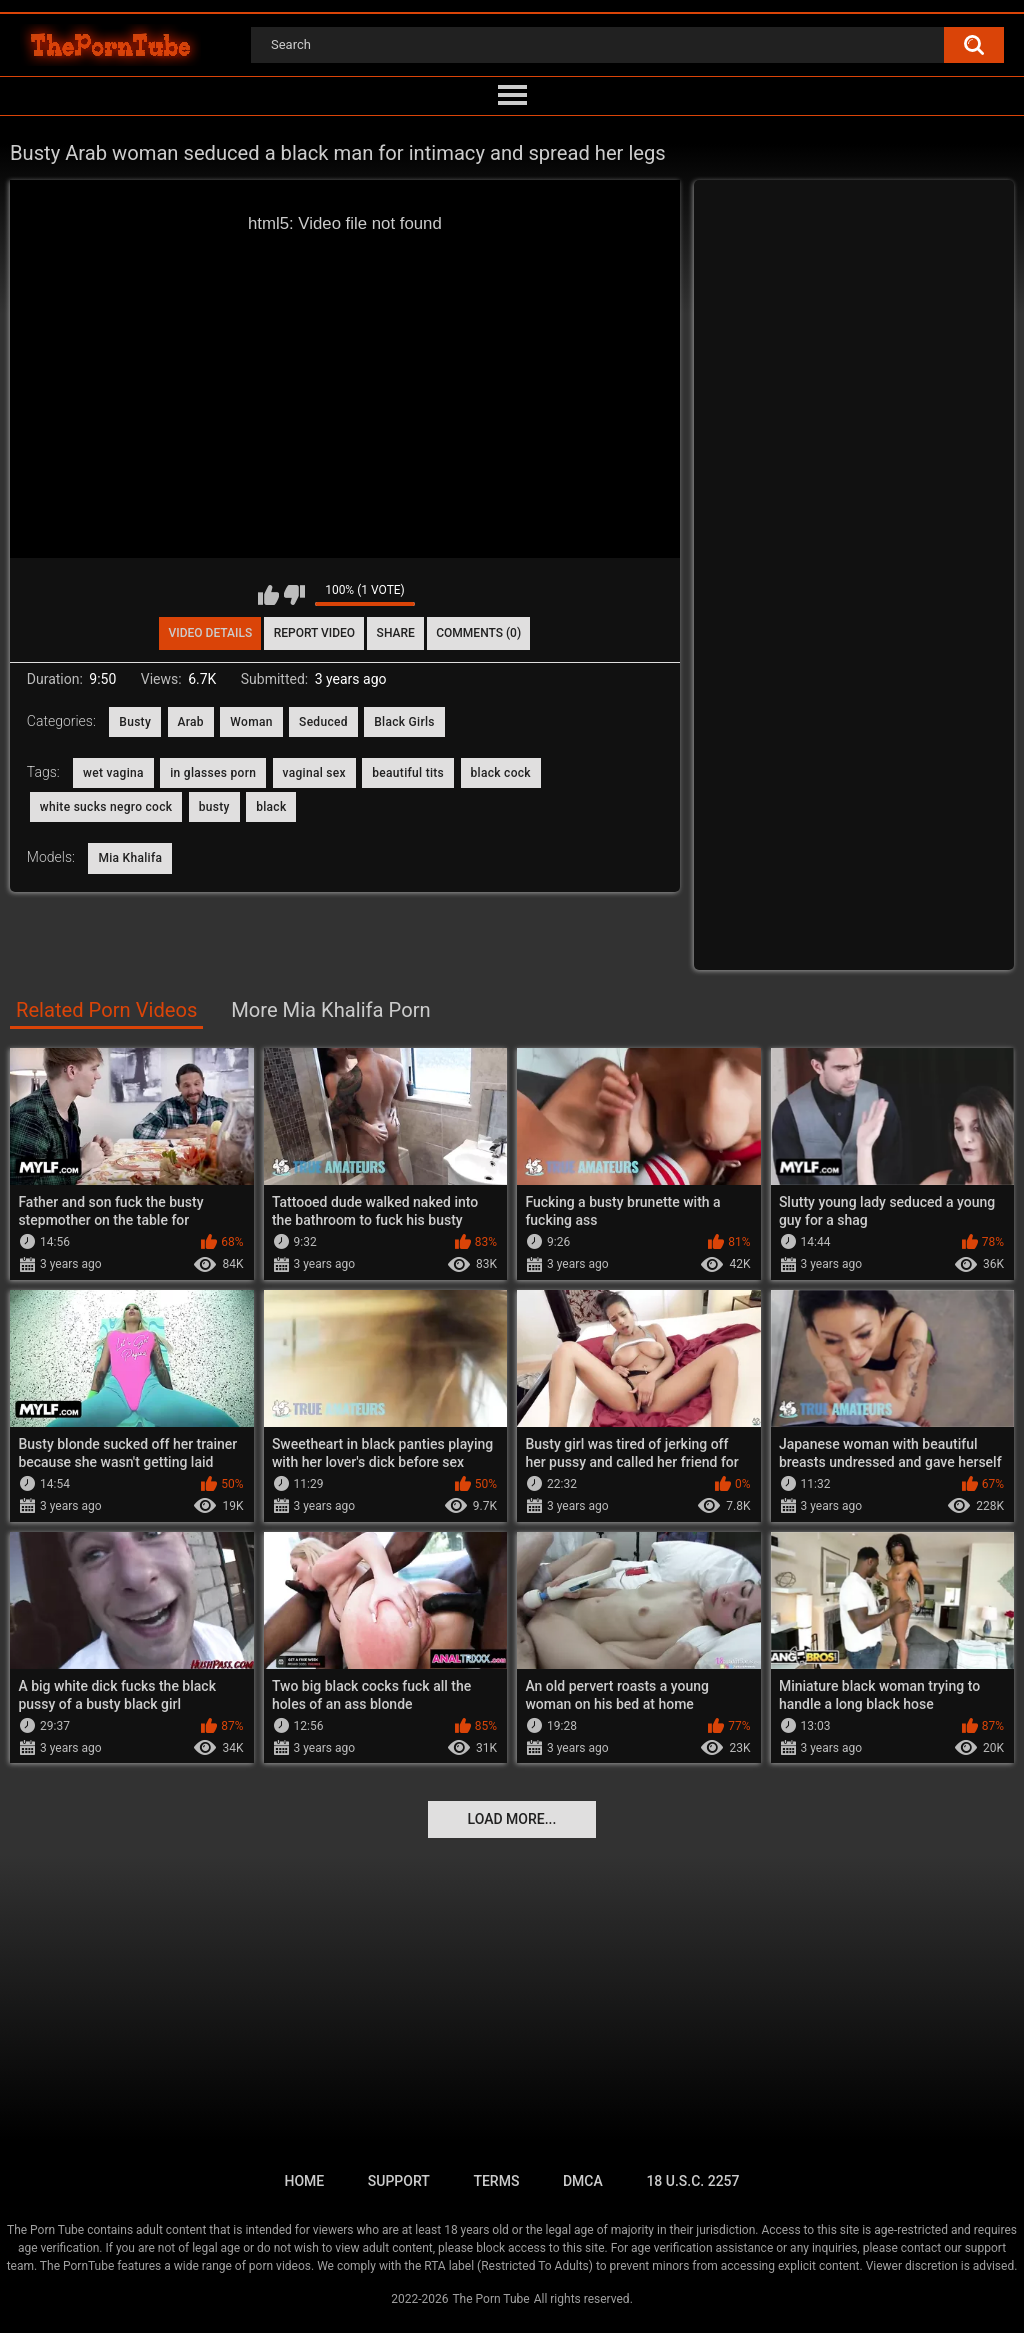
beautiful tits (408, 773)
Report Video (314, 633)
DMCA (583, 2181)
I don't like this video (294, 595)
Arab (191, 722)
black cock (501, 773)
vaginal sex (314, 773)
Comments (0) (478, 633)
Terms (496, 2181)
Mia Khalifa (130, 858)
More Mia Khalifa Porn (330, 1010)
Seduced (323, 722)
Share (396, 633)
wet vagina (113, 773)
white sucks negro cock (106, 807)
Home (304, 2181)
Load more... (512, 1819)
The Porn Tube (490, 2299)
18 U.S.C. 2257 (692, 2181)
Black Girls (404, 722)
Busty (135, 722)
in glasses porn (213, 773)
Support (399, 2181)
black (271, 807)
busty (214, 807)
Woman (251, 722)
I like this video (268, 595)
